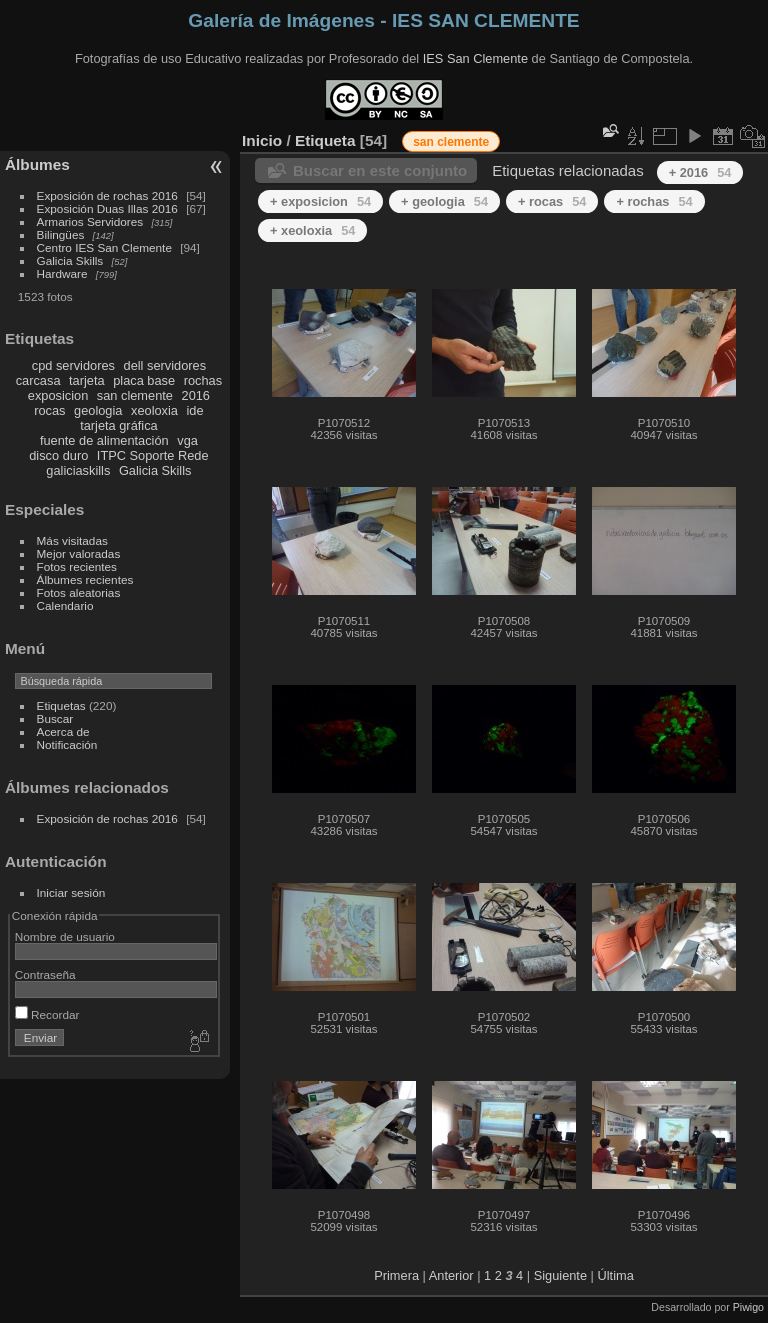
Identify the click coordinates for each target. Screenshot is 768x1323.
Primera (396, 1275)
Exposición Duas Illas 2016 (107, 208)
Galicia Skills (70, 260)
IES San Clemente (475, 58)
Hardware (62, 273)
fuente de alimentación (104, 440)
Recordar (47, 1014)
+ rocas (552, 201)
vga (187, 440)
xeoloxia (154, 410)
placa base (144, 380)
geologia (98, 410)
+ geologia (444, 201)
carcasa (38, 380)
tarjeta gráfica (119, 425)
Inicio (262, 140)
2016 (196, 395)
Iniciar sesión (71, 892)
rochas (203, 380)
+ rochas (654, 201)
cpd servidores (73, 365)
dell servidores (165, 365)
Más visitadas (72, 540)
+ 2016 (700, 172)
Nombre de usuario (65, 936)
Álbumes (37, 164)
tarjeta (87, 380)
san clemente (135, 395)
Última (616, 1275)
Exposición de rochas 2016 (107, 195)
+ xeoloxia (312, 230)
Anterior (451, 1275)
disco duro (58, 455)
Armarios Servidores (90, 221)
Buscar (55, 718)
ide (195, 410)
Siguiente (560, 1275)
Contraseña (45, 974)
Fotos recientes (77, 566)
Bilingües (61, 234)
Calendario (65, 605)
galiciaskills (78, 470)
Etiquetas (61, 705)
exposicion (58, 395)
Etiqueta (325, 140)
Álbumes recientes (85, 579)
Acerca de (63, 731)
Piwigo (748, 1307)
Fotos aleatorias (79, 592)
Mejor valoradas (79, 553)
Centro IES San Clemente (104, 247)
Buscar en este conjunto (380, 170)
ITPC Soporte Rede (153, 455)
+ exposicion (320, 201)
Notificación (67, 744)
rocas (49, 410)
